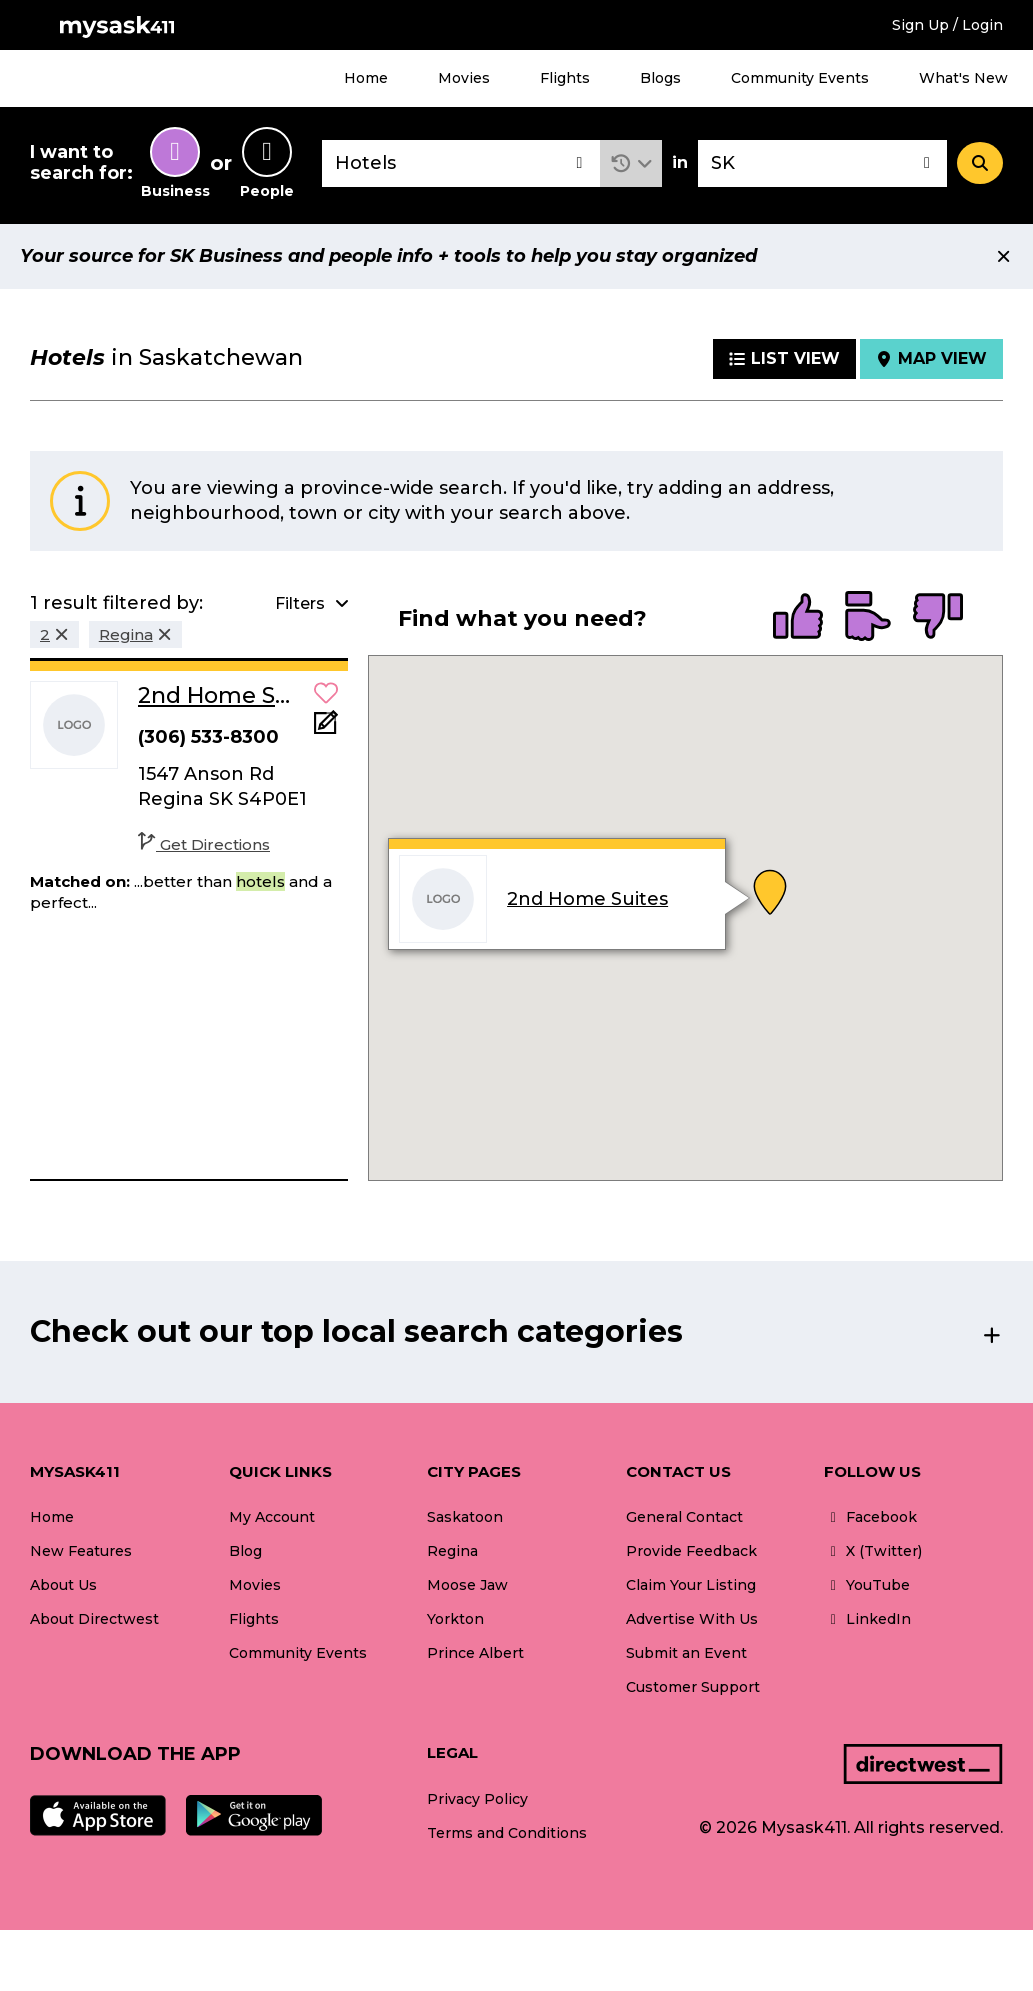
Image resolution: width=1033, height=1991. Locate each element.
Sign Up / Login (947, 25)
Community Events (800, 78)
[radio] (798, 618)
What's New (963, 78)
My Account (272, 1517)
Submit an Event (686, 1653)
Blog (245, 1551)
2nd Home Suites (587, 899)
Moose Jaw (467, 1585)
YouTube (867, 1585)
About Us (63, 1585)
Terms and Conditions (507, 1833)
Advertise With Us (692, 1619)
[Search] (980, 163)
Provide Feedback (691, 1551)
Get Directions (204, 844)
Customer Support (693, 1687)
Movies (464, 78)
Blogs (660, 78)
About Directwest (94, 1619)
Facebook (870, 1517)
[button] (631, 163)
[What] (461, 163)
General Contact (684, 1517)
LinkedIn (867, 1619)
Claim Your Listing (691, 1585)
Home (366, 78)
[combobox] (461, 163)
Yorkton (455, 1619)
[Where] (822, 163)
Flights (565, 78)
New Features (81, 1551)
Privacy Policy (477, 1799)
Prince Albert (475, 1653)
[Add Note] (326, 728)
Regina (452, 1551)
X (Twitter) (873, 1551)
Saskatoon (465, 1517)
